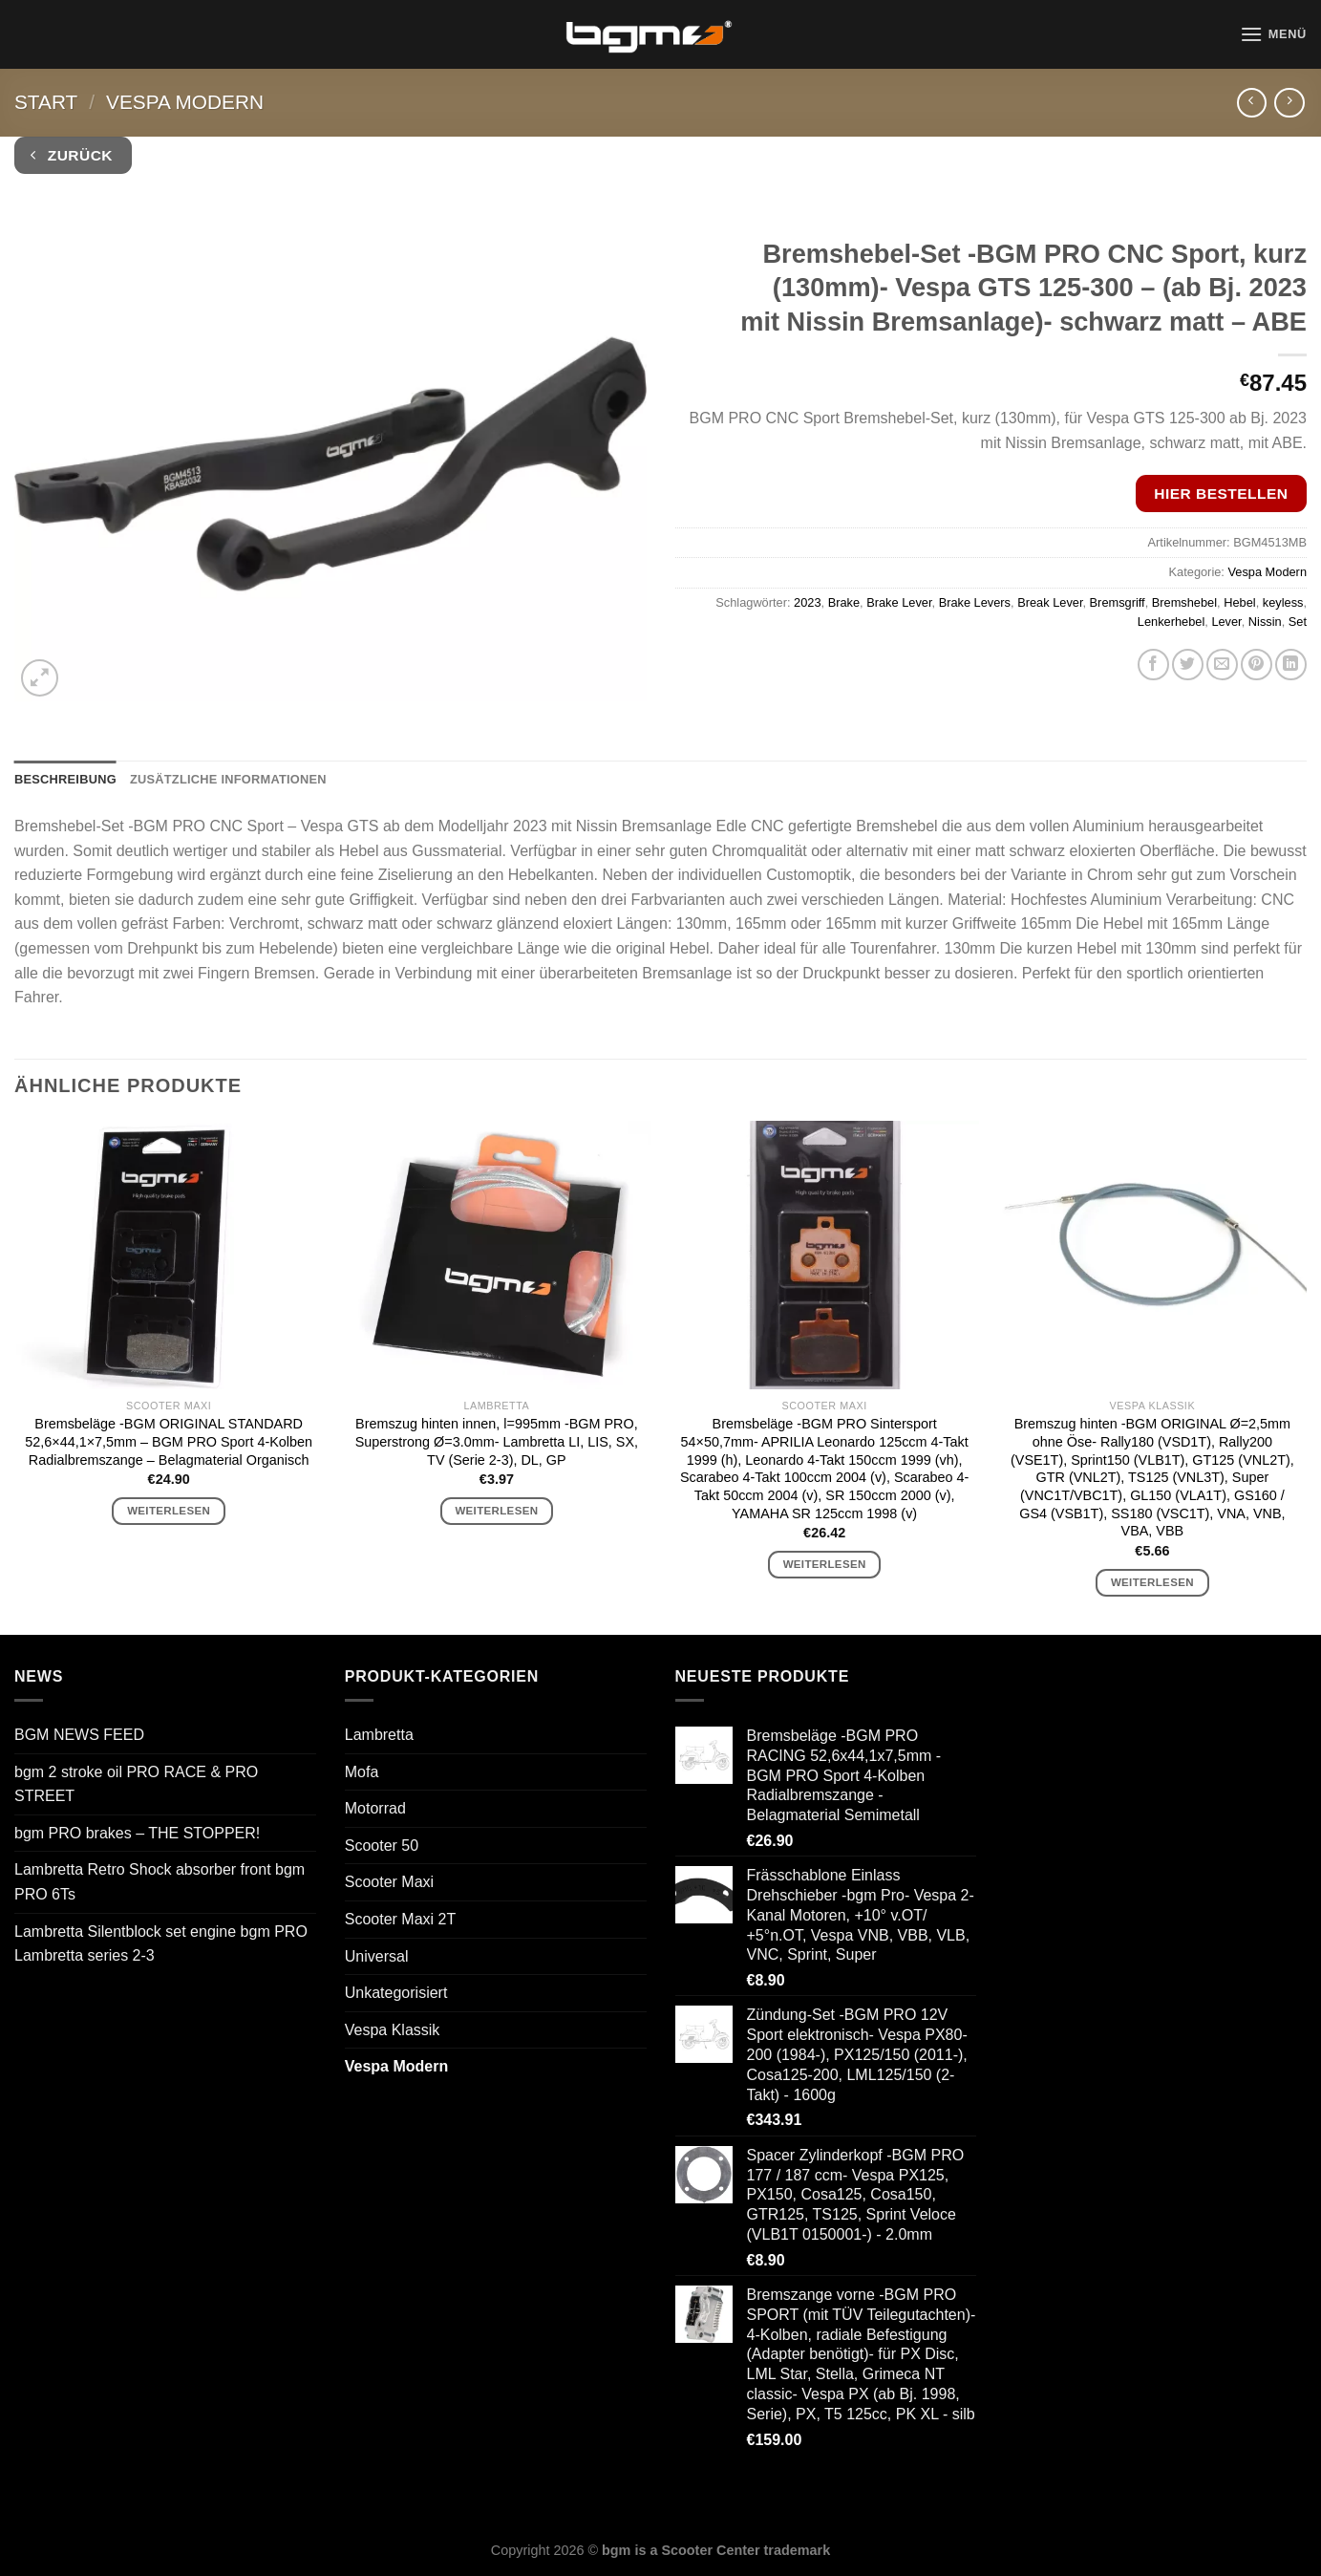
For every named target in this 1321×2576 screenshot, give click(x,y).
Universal (377, 1956)
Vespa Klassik (392, 2030)
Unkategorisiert (396, 1993)
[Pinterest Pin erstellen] (1256, 664)
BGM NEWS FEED (79, 1735)
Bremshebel (1184, 602)
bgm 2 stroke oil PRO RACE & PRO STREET (136, 1784)
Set (1298, 621)
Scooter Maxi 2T (400, 1919)
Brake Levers (975, 602)
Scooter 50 (381, 1845)
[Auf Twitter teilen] (1188, 664)
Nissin (1265, 621)
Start (45, 102)
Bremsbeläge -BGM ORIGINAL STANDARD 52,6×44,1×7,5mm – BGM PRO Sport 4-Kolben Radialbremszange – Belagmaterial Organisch (168, 1441)
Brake (844, 602)
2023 (807, 602)
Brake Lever (898, 602)
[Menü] (1273, 34)
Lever (1226, 621)
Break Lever (1049, 602)
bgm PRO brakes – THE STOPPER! (137, 1833)
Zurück (72, 155)
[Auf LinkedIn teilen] (1291, 664)
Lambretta (379, 1735)
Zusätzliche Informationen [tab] (228, 779)
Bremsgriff (1117, 602)
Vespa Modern (185, 102)
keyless (1283, 602)
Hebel (1239, 602)
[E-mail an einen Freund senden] (1222, 664)
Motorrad (375, 1808)
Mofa (362, 1772)
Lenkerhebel (1171, 621)
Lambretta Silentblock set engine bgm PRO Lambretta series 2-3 (161, 1943)
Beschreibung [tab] (65, 779)
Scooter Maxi (389, 1882)
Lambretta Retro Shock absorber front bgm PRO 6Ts (159, 1881)
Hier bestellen (1221, 493)
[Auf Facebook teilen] (1153, 664)
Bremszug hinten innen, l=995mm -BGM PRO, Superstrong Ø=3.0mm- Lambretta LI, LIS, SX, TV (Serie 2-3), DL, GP (496, 1441)
